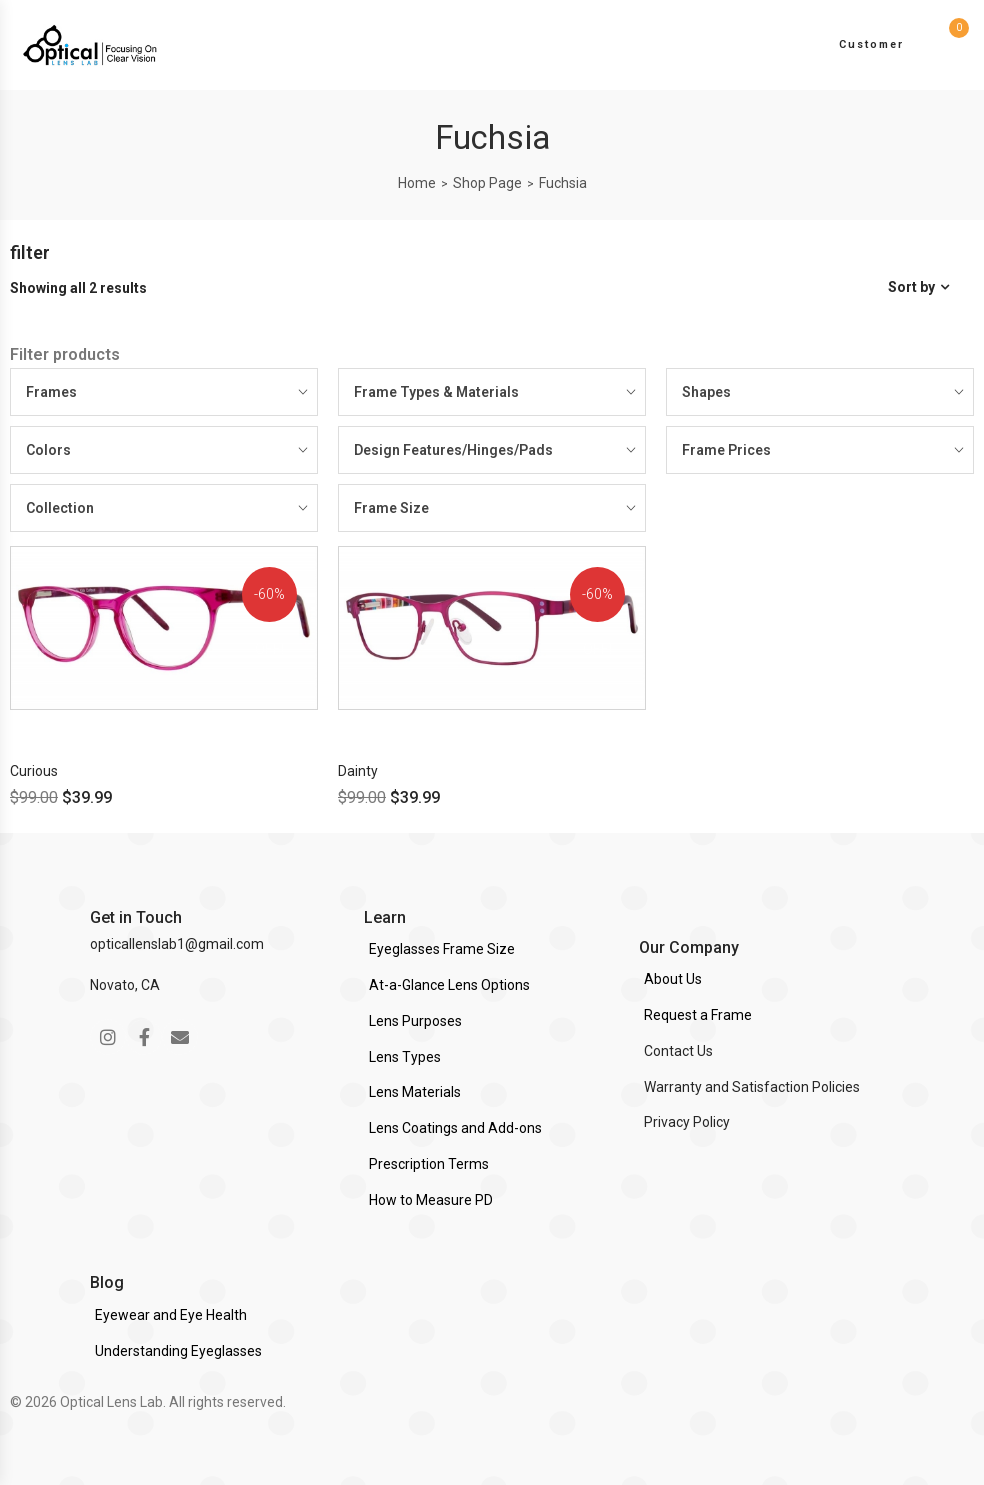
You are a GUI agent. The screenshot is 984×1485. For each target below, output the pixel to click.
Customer (871, 44)
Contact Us (678, 1051)
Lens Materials (415, 1092)
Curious (34, 771)
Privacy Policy (687, 1122)
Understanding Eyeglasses (178, 1351)
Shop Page (487, 183)
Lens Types (405, 1057)
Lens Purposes (415, 1021)
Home (417, 183)
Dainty (358, 771)
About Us (673, 979)
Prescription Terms (429, 1164)
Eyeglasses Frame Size (442, 949)
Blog (107, 1282)
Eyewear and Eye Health (171, 1315)
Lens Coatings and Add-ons (455, 1128)
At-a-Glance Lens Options (449, 985)
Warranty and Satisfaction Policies (752, 1087)
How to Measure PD (431, 1200)
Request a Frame (698, 1015)
